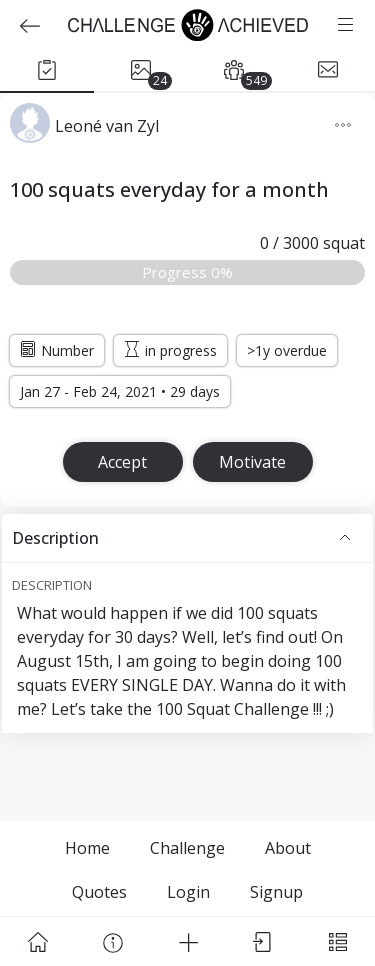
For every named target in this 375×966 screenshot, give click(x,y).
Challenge (187, 848)
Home (87, 848)
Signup (276, 892)
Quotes (99, 892)
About (288, 848)
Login (188, 892)
